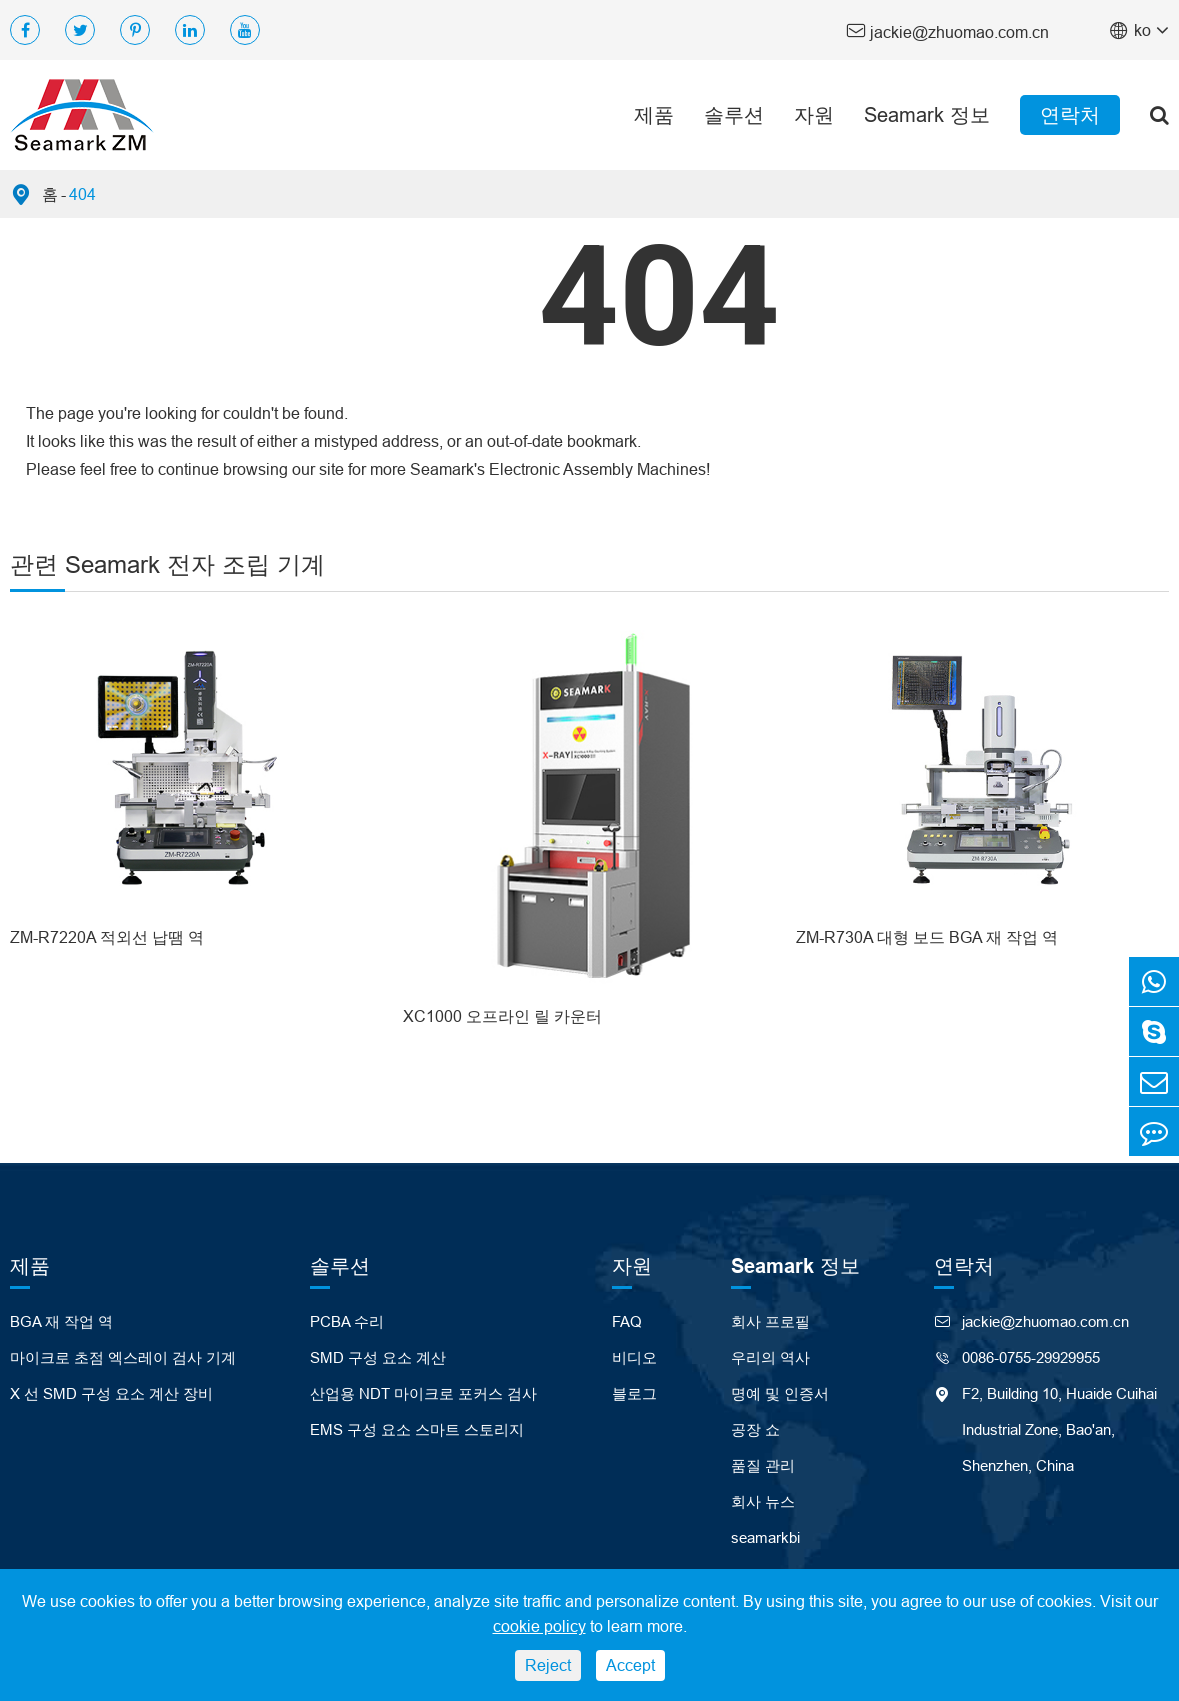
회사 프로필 (770, 1321)
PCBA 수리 (347, 1321)
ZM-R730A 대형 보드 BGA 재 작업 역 (927, 937)
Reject (548, 1665)
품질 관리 (763, 1465)
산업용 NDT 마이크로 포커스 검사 (423, 1393)
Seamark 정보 (927, 114)
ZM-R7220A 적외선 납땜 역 (107, 937)
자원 (814, 114)
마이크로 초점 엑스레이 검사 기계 (123, 1357)
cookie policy (539, 1626)
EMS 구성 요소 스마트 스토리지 (417, 1429)
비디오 (634, 1357)
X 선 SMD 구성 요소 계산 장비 (111, 1393)
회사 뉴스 (763, 1501)
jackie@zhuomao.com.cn (947, 30)
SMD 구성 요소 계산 (378, 1357)
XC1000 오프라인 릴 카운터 (502, 1016)
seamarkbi (765, 1537)
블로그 (634, 1393)
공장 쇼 (755, 1429)
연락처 (1070, 114)
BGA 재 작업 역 (61, 1321)
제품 (654, 114)
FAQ (627, 1321)
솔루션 (734, 114)
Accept (630, 1665)
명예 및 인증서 (780, 1393)
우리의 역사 (770, 1357)
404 (82, 194)
